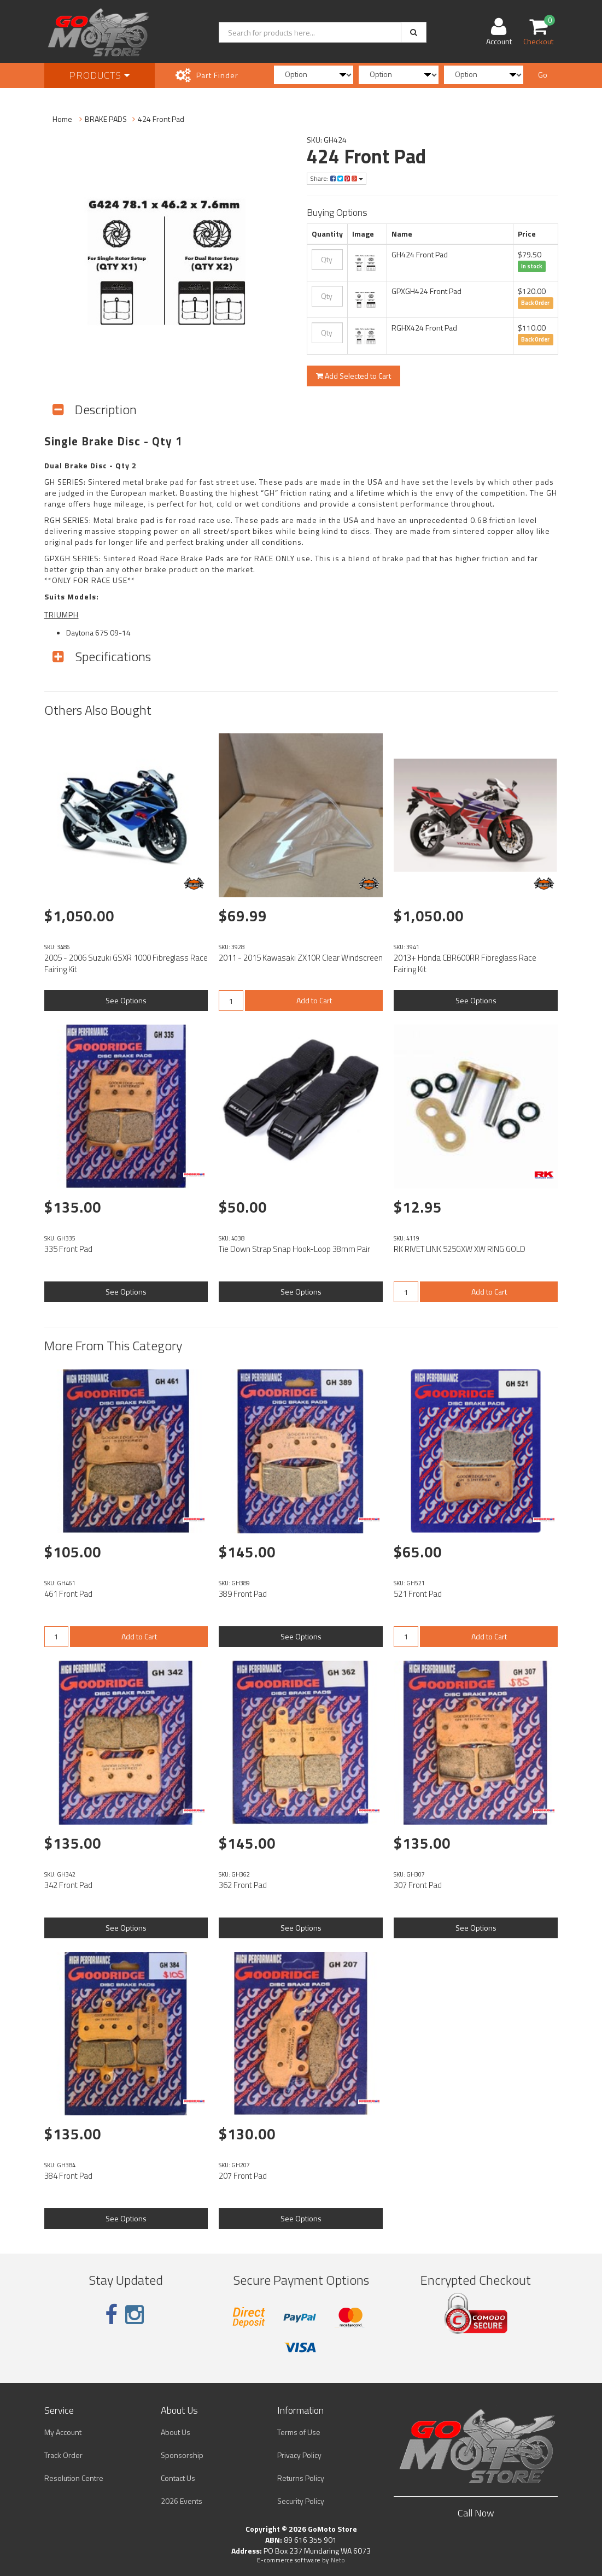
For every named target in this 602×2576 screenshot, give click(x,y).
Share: (336, 178)
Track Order (63, 2455)
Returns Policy (300, 2478)
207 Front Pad (243, 2175)
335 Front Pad (68, 1249)
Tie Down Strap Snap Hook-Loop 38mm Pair (294, 1249)
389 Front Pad (243, 1593)
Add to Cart (314, 1000)
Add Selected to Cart (353, 375)
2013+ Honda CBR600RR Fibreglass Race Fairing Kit (465, 963)
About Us (175, 2432)
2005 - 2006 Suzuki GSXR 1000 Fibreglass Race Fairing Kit (126, 963)
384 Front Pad (68, 2175)
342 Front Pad (68, 1885)
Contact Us (178, 2478)
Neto (338, 2560)
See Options (126, 1000)
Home (62, 119)
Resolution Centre (73, 2478)
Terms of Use (298, 2432)
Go (542, 74)
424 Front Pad (161, 119)
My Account (62, 2432)
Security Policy (300, 2501)
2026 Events (181, 2501)
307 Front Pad (418, 1885)
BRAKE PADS (106, 119)
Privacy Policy (299, 2455)
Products (99, 75)
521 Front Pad (418, 1593)
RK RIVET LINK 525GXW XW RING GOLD (459, 1249)
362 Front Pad (243, 1885)
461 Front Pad (68, 1593)
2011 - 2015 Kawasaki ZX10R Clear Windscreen (301, 957)
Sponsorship (182, 2455)
